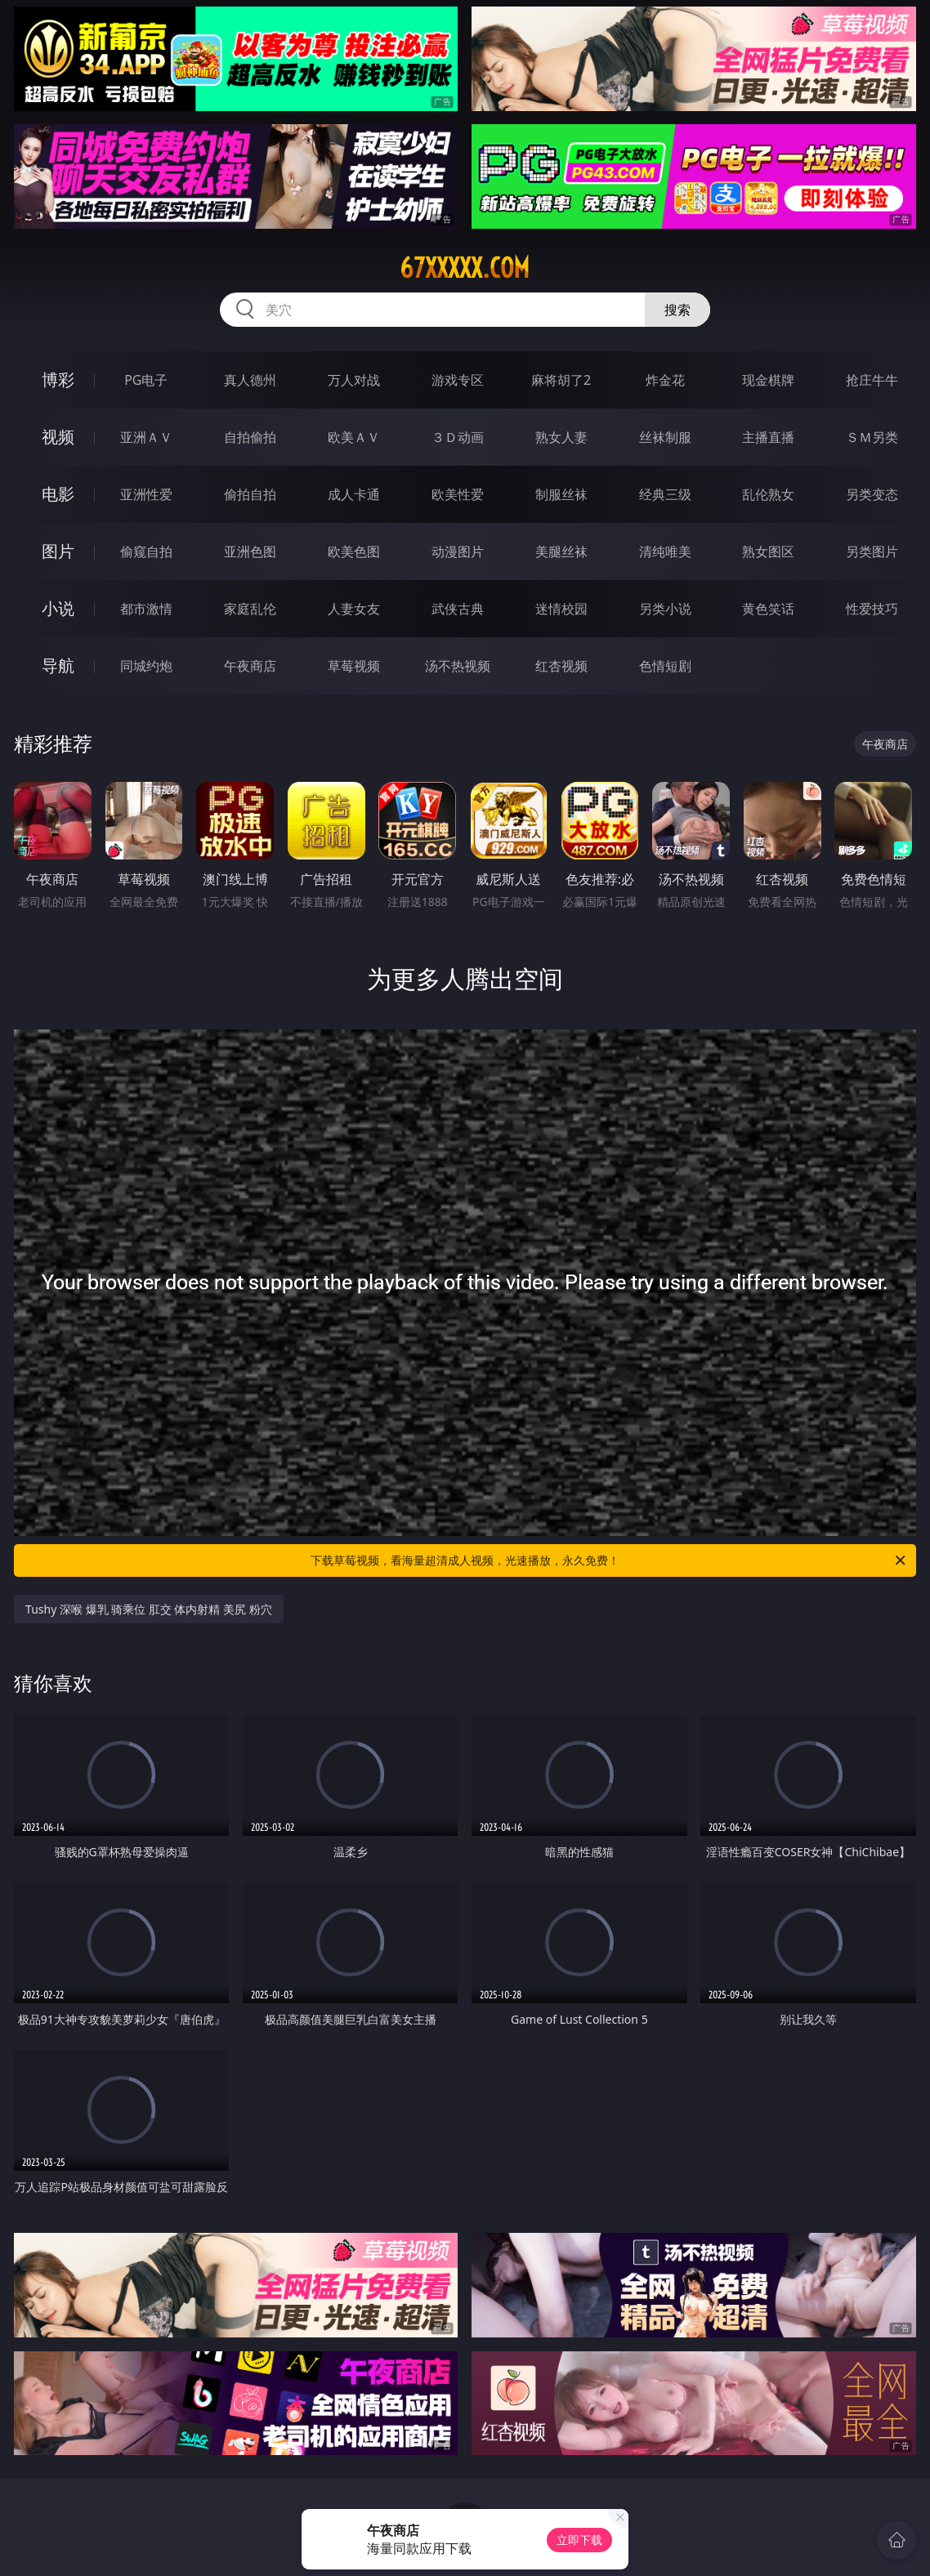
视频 (58, 437)
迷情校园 (561, 609)
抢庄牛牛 (872, 380)
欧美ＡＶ (354, 437)
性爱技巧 (872, 609)
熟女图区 (768, 551)
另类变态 (872, 494)
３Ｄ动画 (457, 437)
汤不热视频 (457, 666)
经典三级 (665, 494)
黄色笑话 (768, 609)
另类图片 (872, 551)
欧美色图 (354, 551)
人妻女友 (354, 609)
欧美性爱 (457, 494)
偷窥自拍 (146, 551)
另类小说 (665, 609)
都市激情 (146, 609)
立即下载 (579, 2539)
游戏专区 (457, 380)
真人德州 (250, 380)
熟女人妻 (561, 437)
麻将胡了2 (561, 380)
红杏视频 (561, 666)
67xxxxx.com (465, 268)
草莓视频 (354, 666)
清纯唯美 (665, 551)
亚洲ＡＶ (146, 437)
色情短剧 (665, 666)
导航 (58, 665)
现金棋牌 (768, 380)
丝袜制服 (665, 437)
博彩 (58, 379)
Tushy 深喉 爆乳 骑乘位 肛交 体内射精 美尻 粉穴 (148, 1609)
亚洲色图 (250, 551)
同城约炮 (146, 666)
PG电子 (146, 380)
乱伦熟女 (768, 494)
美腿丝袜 (561, 551)
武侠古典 (457, 609)
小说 (58, 608)
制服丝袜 (561, 494)
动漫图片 (457, 551)
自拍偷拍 (250, 437)
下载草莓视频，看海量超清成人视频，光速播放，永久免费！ (609, 1560)
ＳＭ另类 (872, 437)
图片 (58, 551)
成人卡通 (354, 494)
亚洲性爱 (146, 494)
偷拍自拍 (250, 494)
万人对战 (354, 380)
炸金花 (665, 380)
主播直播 (768, 437)
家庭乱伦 (250, 609)
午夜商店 (250, 666)
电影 (58, 494)
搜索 (677, 310)
